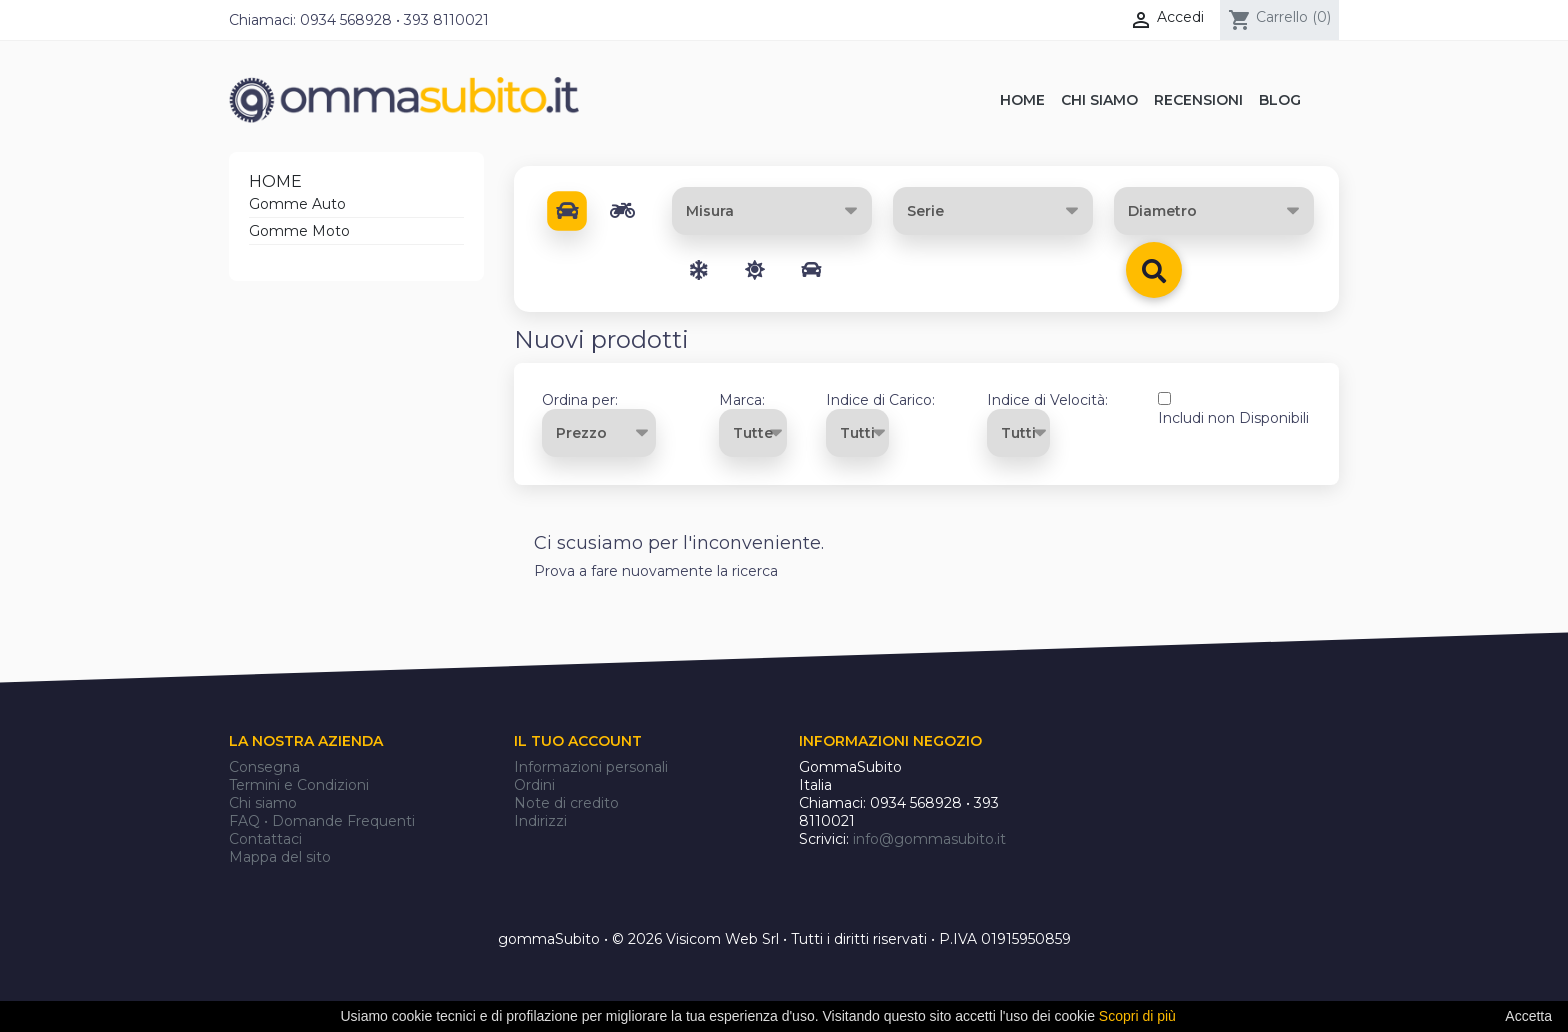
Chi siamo (263, 803)
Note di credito (566, 803)
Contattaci (265, 839)
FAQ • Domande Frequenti (322, 821)
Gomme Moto (299, 231)
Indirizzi (540, 821)
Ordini (534, 785)
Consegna (264, 767)
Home (275, 181)
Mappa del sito (280, 857)
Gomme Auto (297, 204)
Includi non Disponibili (1233, 418)
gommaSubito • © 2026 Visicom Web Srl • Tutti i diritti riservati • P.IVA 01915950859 (784, 939)
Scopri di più (1137, 1016)
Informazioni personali (591, 767)
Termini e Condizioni (299, 785)
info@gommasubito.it (929, 839)
